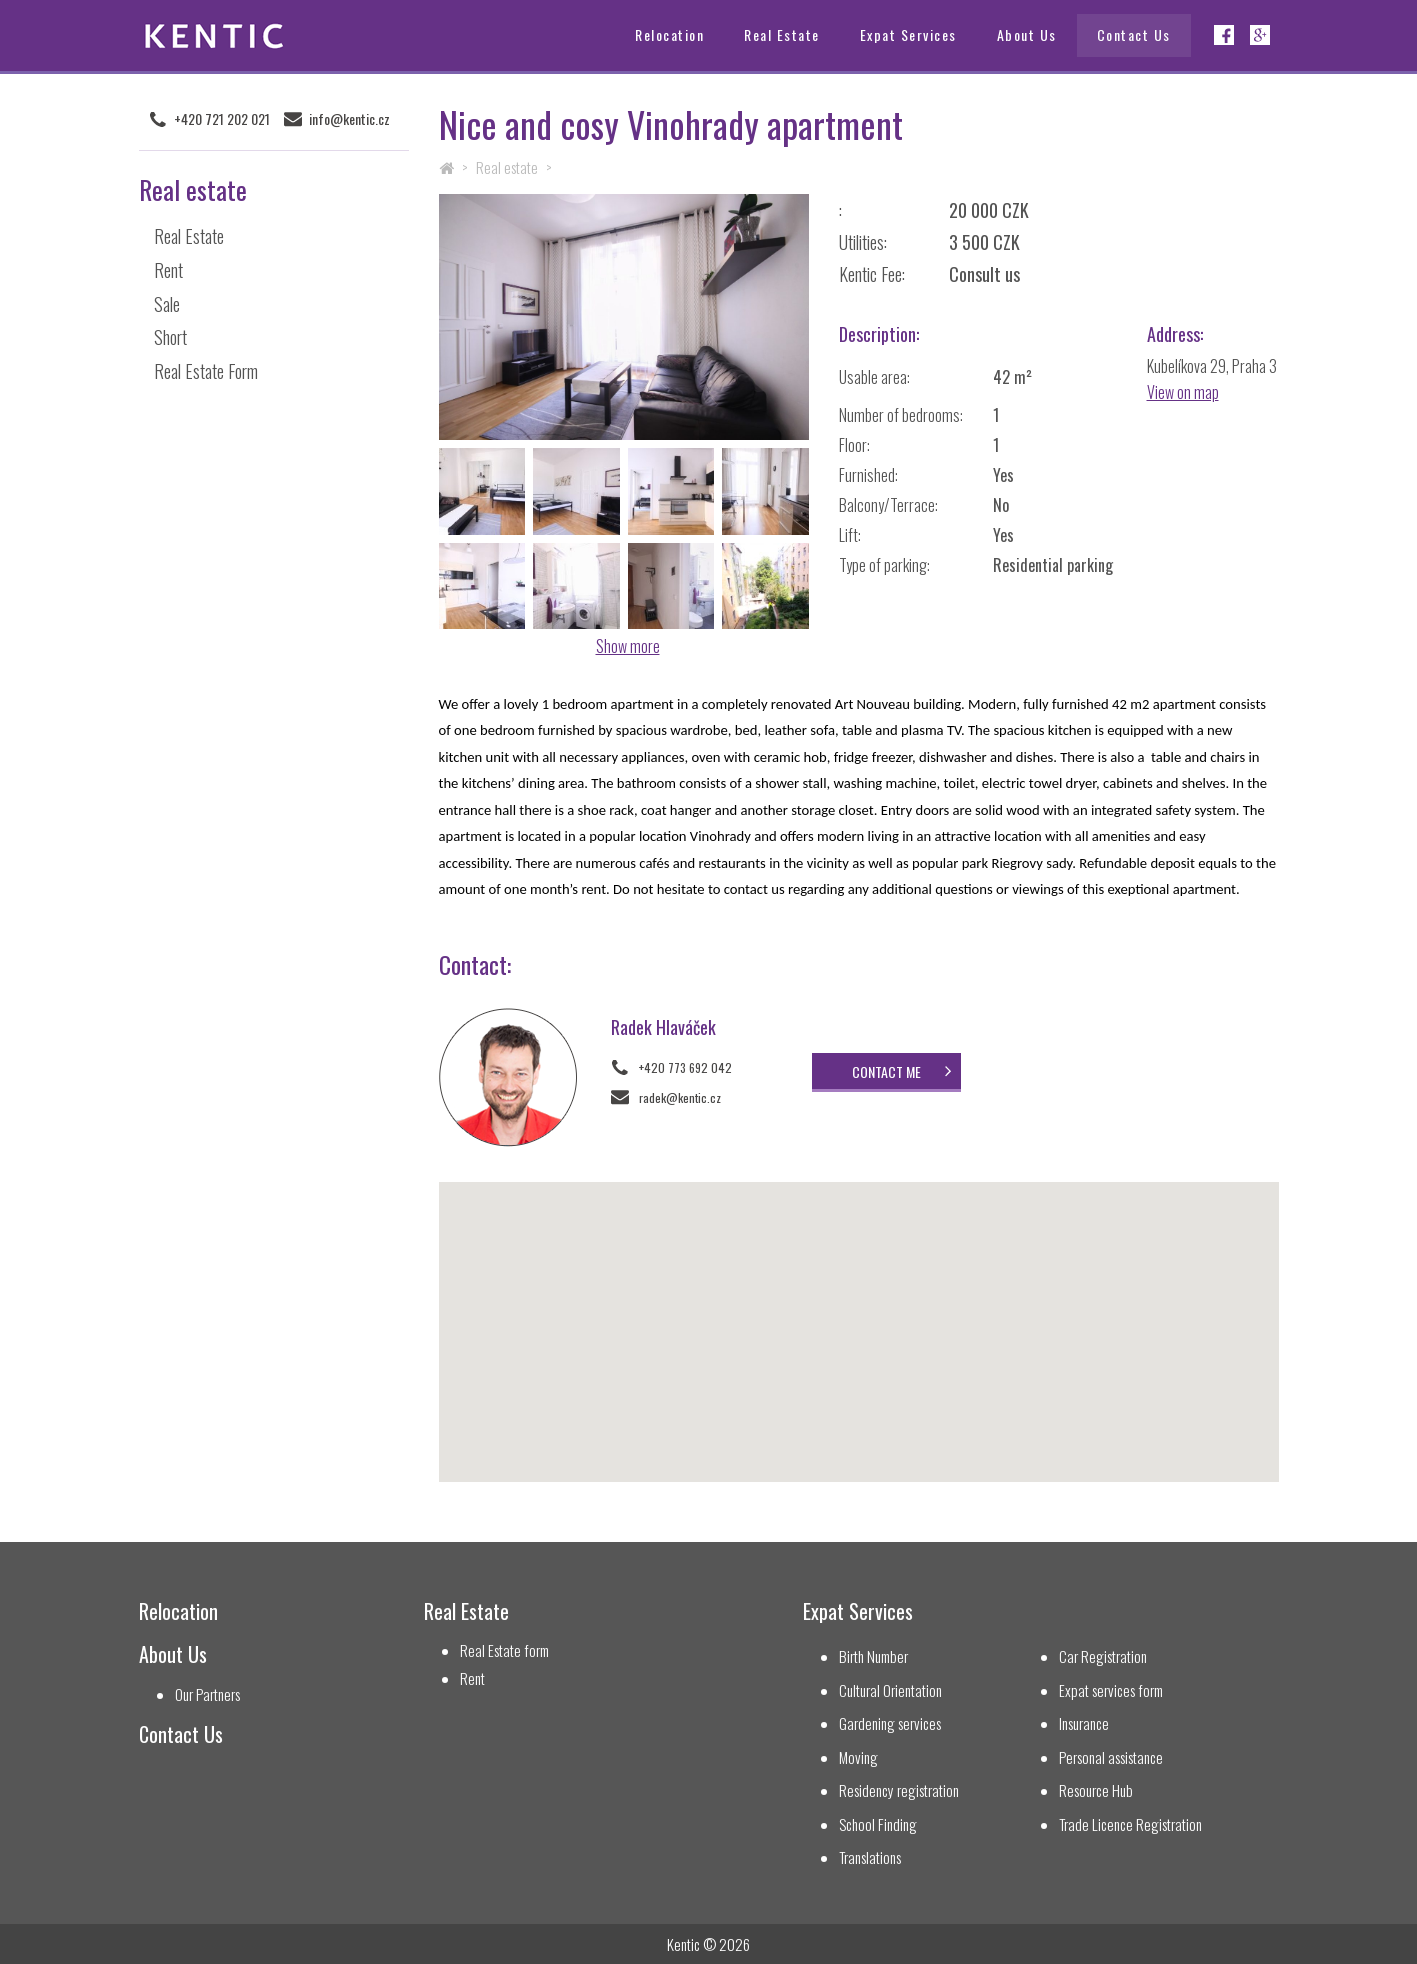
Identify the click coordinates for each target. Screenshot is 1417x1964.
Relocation (669, 34)
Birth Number (873, 1656)
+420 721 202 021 (222, 119)
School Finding (878, 1824)
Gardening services (890, 1723)
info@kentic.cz (349, 119)
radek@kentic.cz (680, 1097)
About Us (1027, 34)
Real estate (507, 167)
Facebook (1224, 35)
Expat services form (1111, 1690)
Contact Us (1134, 34)
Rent (168, 269)
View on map (1183, 392)
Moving (858, 1757)
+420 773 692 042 (685, 1067)
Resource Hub (1096, 1790)
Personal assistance (1111, 1757)
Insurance (1084, 1723)
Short (170, 337)
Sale (167, 303)
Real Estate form (504, 1650)
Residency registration (899, 1790)
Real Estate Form (206, 371)
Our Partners (207, 1694)
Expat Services (908, 34)
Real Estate (782, 34)
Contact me (883, 1071)
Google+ (1260, 35)
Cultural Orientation (890, 1690)
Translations (870, 1857)
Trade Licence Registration (1130, 1824)
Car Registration (1103, 1656)
